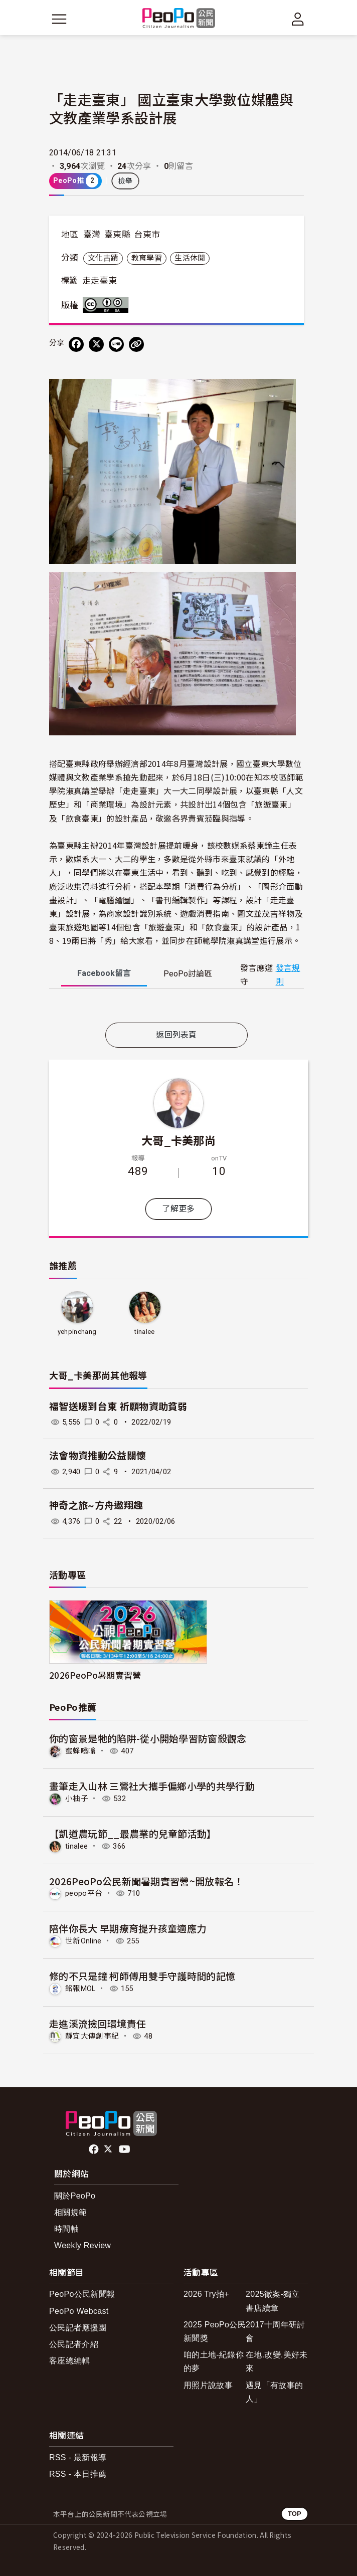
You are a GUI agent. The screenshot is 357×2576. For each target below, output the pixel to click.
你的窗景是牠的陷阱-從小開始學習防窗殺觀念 (148, 1738)
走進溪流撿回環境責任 (97, 2023)
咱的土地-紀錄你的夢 (214, 2361)
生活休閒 (189, 258)
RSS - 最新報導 (77, 2457)
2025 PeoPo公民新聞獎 (215, 2331)
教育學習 (146, 258)
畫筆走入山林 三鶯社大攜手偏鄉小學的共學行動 (152, 1786)
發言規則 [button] (288, 974)
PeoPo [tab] (187, 973)
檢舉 (125, 181)
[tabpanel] (176, 1008)
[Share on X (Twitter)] (96, 344)
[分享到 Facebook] (76, 344)
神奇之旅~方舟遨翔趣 (96, 1505)
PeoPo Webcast (79, 2311)
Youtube (125, 2149)
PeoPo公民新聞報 (82, 2294)
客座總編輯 (69, 2360)
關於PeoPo (74, 2196)
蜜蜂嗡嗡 (80, 1750)
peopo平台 (83, 1893)
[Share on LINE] (116, 344)
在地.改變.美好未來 (277, 2361)
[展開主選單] (59, 19)
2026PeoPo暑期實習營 (95, 1675)
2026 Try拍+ (206, 2294)
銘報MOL (80, 1988)
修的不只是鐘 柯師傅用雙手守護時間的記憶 (142, 1976)
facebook (94, 2149)
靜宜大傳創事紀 (92, 2036)
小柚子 (76, 1798)
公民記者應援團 (77, 2327)
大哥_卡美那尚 (178, 1140)
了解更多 (178, 1209)
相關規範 (70, 2212)
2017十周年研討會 (275, 2331)
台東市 (147, 235)
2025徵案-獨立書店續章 (273, 2301)
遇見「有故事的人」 (274, 2392)
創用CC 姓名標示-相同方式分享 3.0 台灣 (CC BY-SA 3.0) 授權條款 (108, 305)
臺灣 (92, 235)
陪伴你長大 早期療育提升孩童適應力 (127, 1928)
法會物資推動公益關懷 (97, 1456)
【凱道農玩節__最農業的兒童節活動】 (133, 1833)
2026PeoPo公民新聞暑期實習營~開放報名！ (146, 1881)
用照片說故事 (208, 2385)
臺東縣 (117, 235)
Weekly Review (82, 2245)
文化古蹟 (103, 258)
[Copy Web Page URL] (136, 344)
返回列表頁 (176, 1035)
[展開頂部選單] (298, 19)
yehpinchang (77, 1331)
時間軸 (66, 2229)
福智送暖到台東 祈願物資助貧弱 (118, 1407)
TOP (294, 2513)
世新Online (83, 1940)
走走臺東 (99, 281)
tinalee (144, 1331)
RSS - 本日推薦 (77, 2474)
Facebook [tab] (104, 973)
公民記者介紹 (73, 2344)
